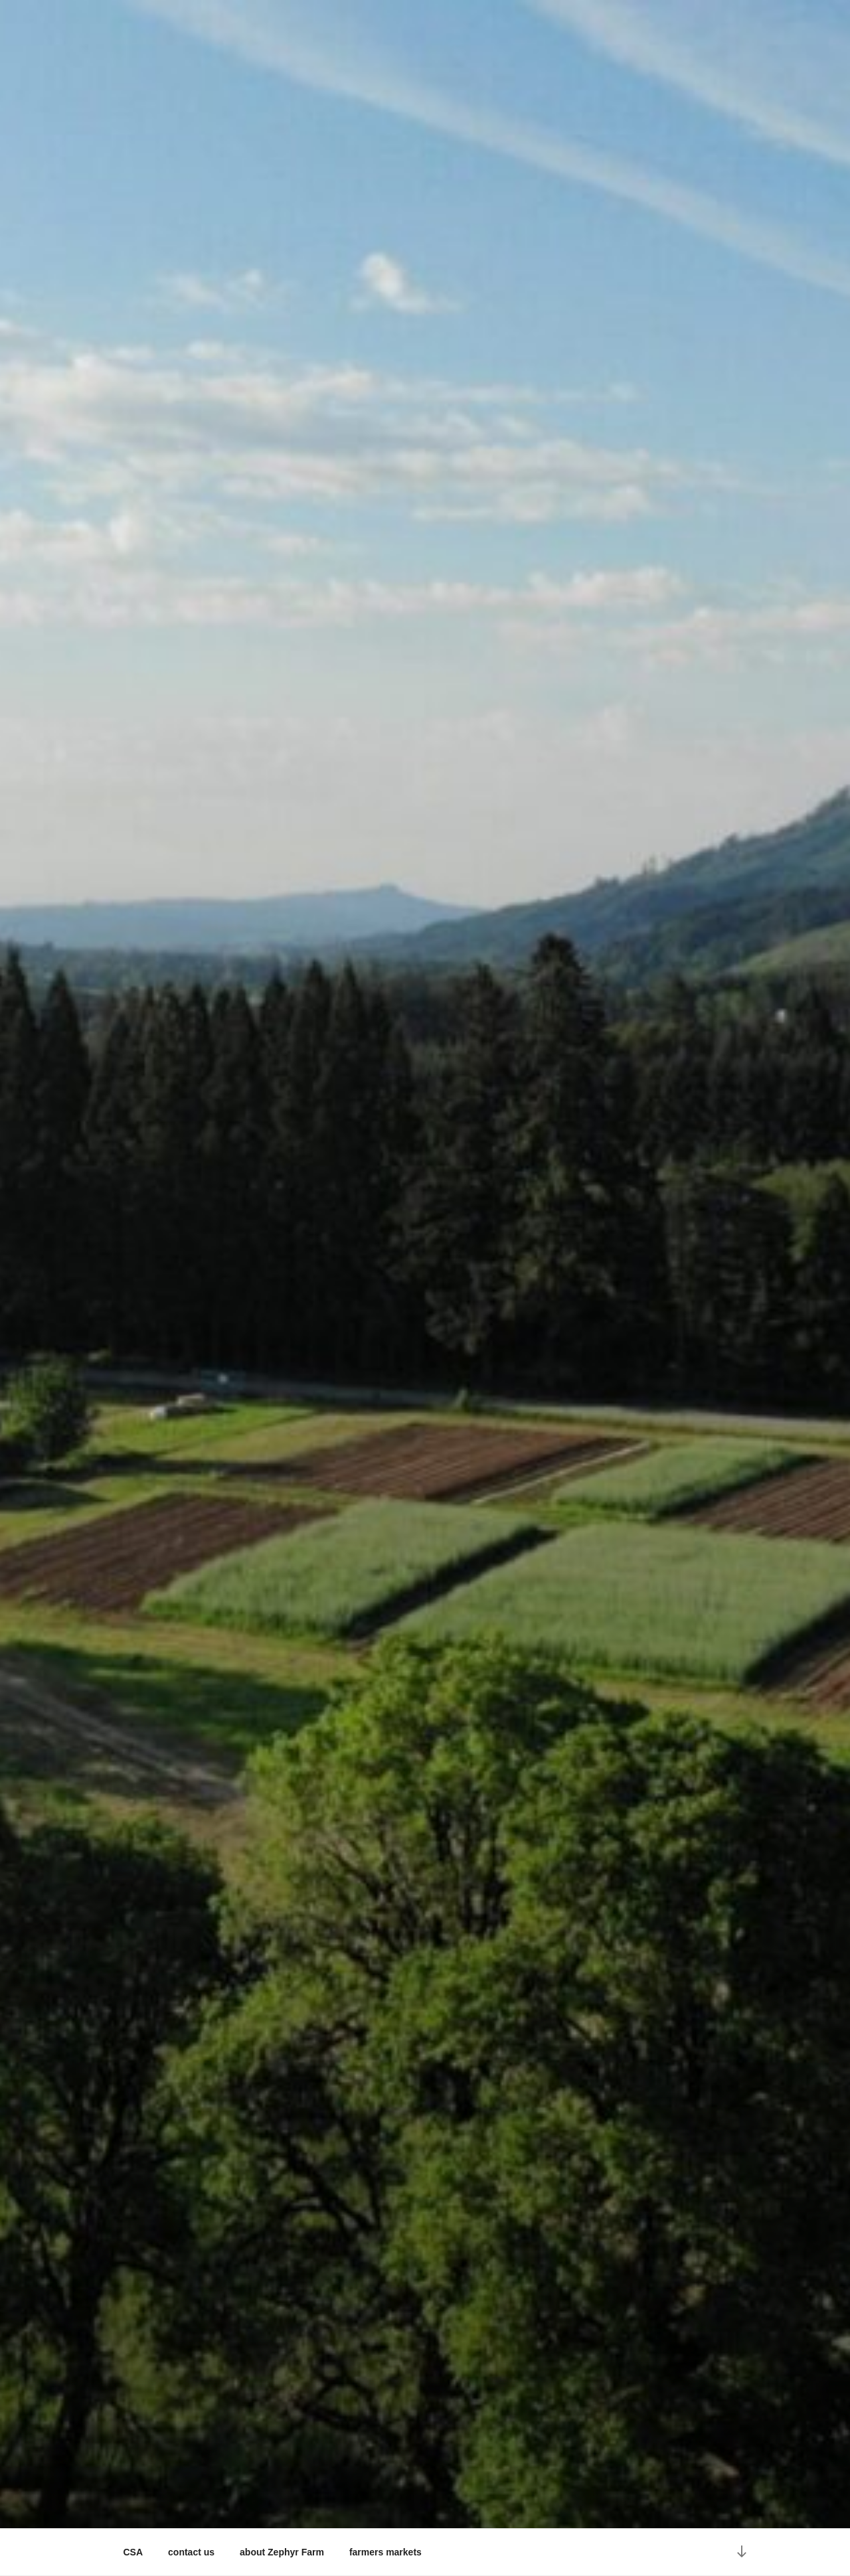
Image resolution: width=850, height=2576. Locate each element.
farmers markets (385, 2552)
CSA (133, 2552)
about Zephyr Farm (282, 2552)
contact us (191, 2552)
